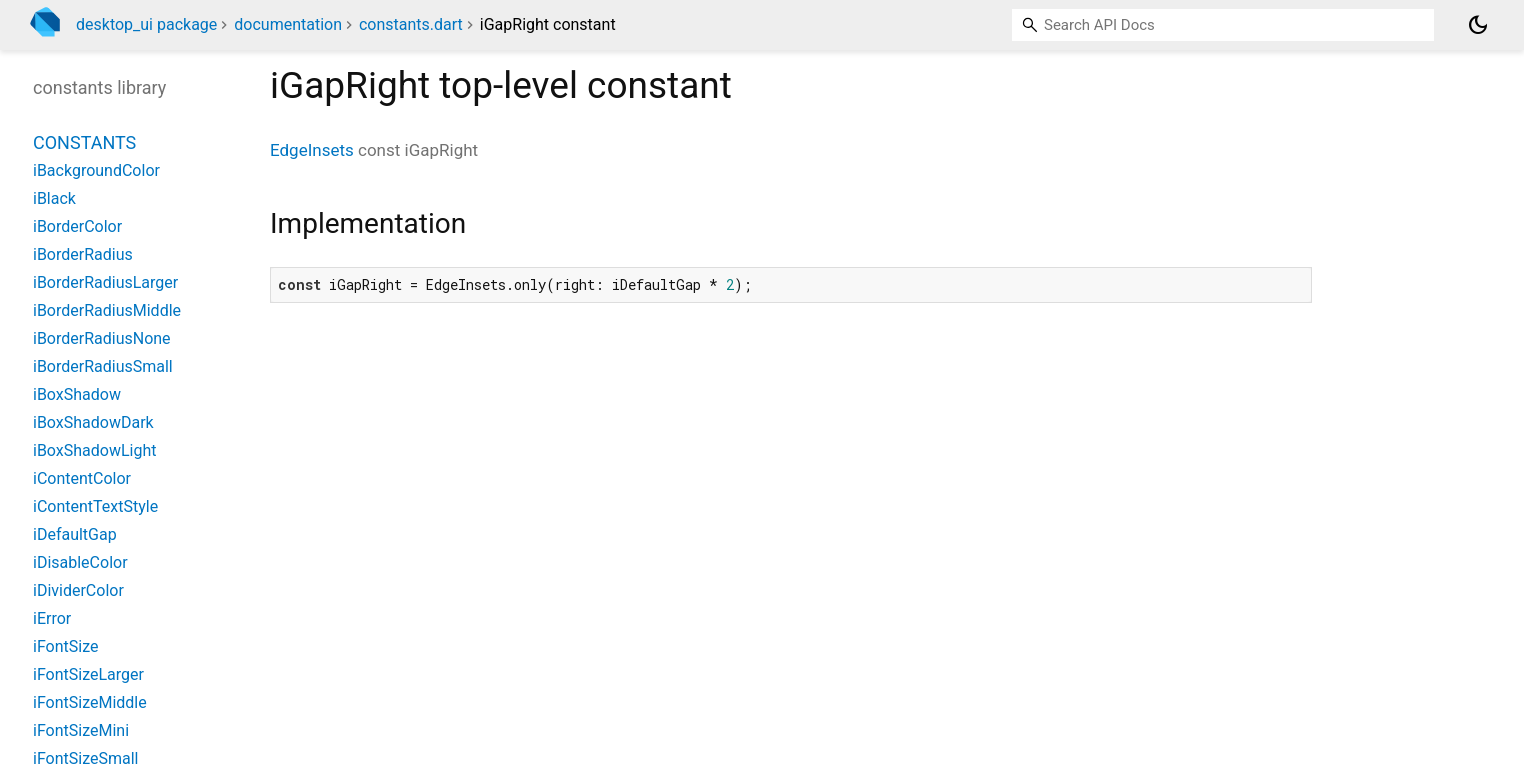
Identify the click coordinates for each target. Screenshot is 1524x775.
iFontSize (65, 646)
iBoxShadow (77, 394)
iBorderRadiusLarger (105, 282)
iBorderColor (77, 226)
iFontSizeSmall (85, 758)
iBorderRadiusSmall (103, 366)
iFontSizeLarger (88, 674)
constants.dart (411, 24)
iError (52, 618)
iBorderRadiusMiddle (107, 310)
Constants (84, 142)
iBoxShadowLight (94, 450)
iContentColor (82, 478)
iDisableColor (80, 562)
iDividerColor (78, 590)
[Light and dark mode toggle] (1478, 25)
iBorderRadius (83, 254)
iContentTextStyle (95, 506)
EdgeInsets (312, 150)
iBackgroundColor (96, 170)
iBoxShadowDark (93, 422)
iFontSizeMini (81, 730)
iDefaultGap (75, 534)
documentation (288, 24)
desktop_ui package (146, 24)
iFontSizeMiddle (90, 702)
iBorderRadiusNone (102, 338)
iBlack (54, 198)
